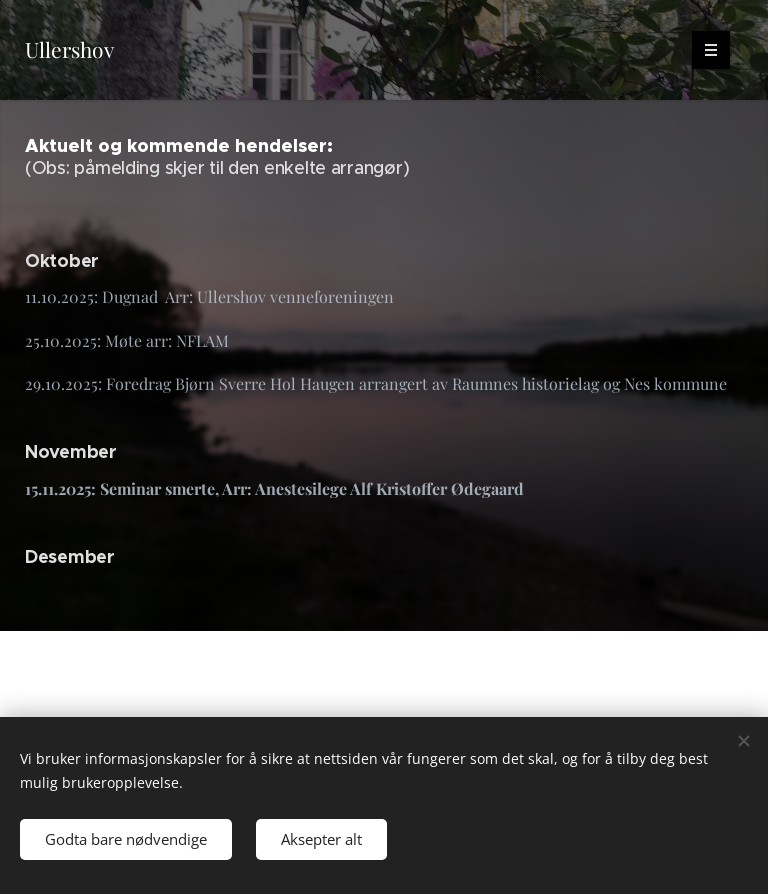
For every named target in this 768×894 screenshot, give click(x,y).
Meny (704, 49)
